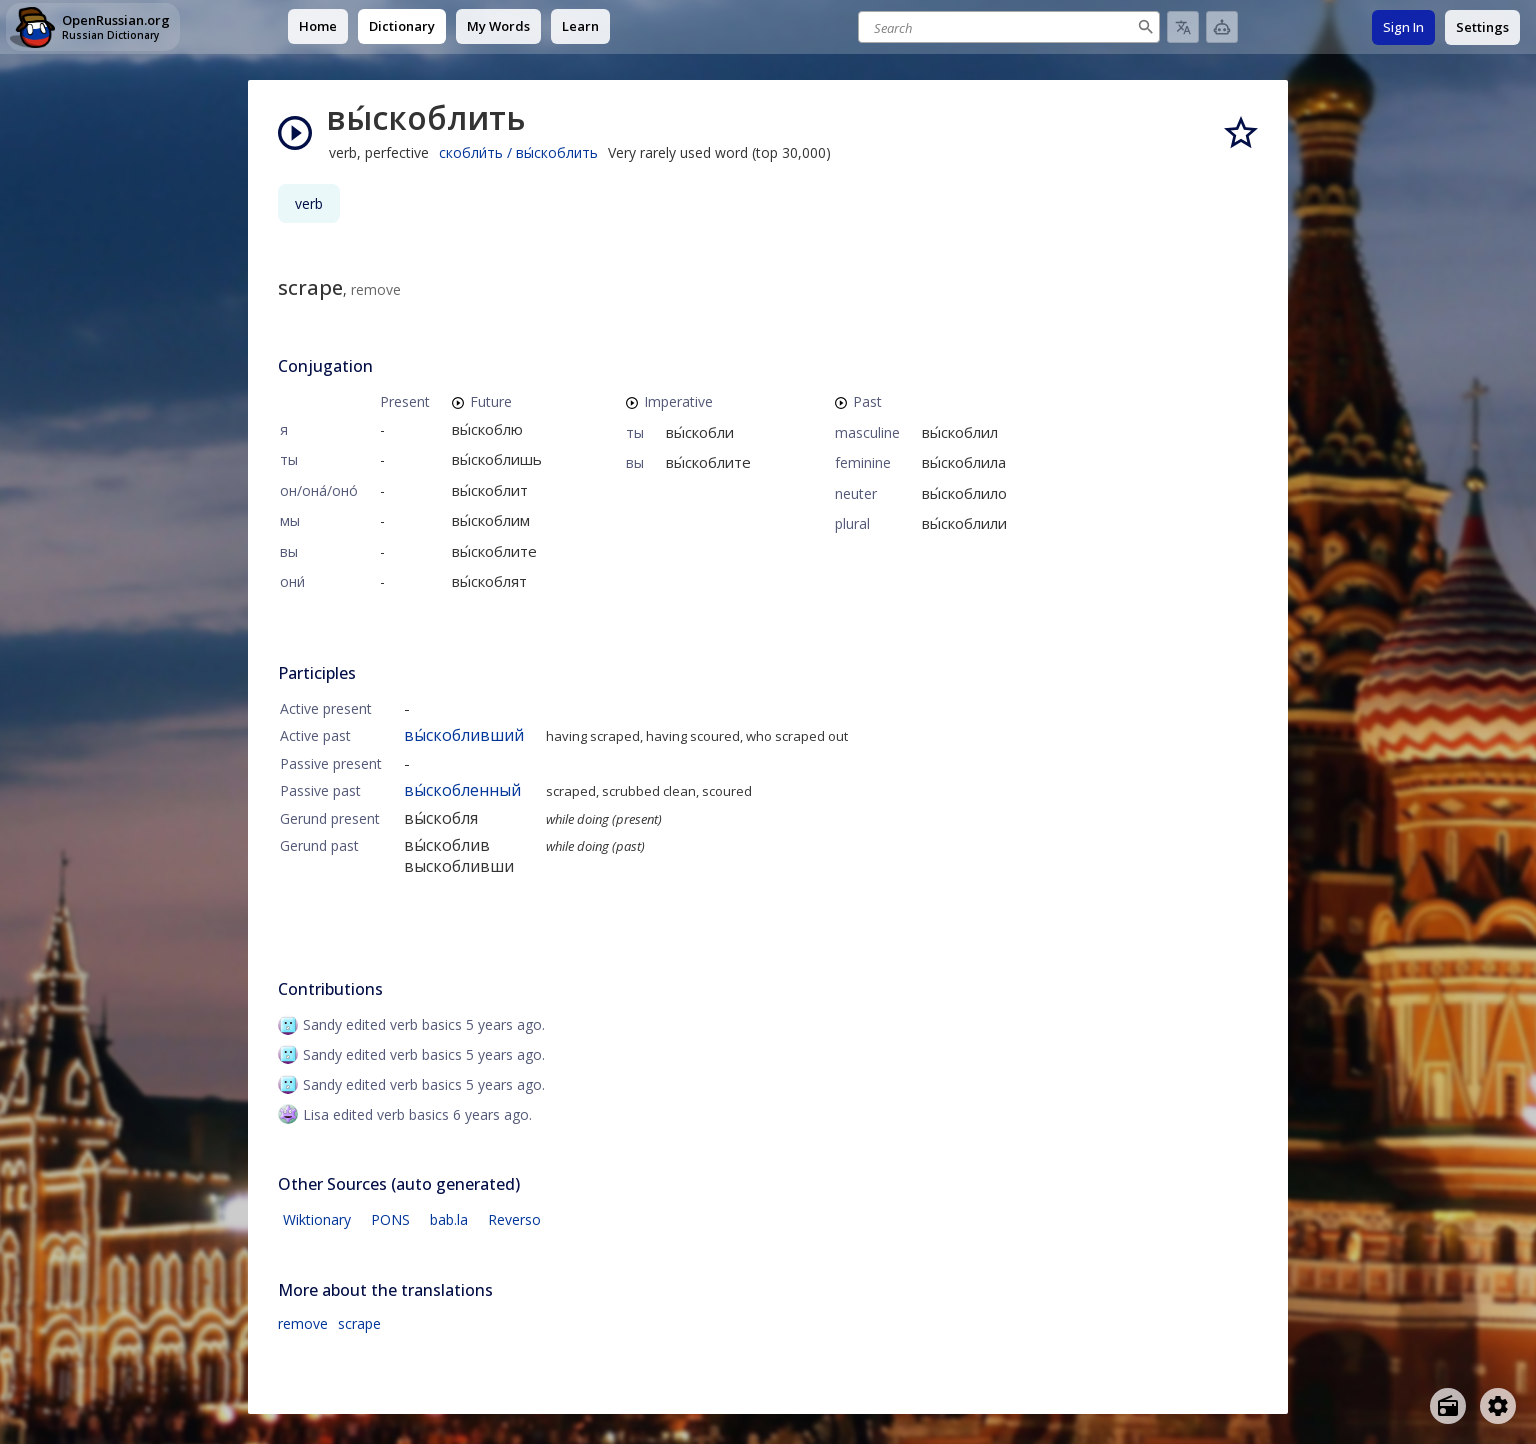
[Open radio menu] (1448, 1406)
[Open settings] (1498, 1406)
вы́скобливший (464, 735)
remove (303, 1323)
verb (309, 203)
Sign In (1403, 27)
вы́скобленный (462, 790)
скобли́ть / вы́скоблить (518, 152)
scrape (359, 1323)
